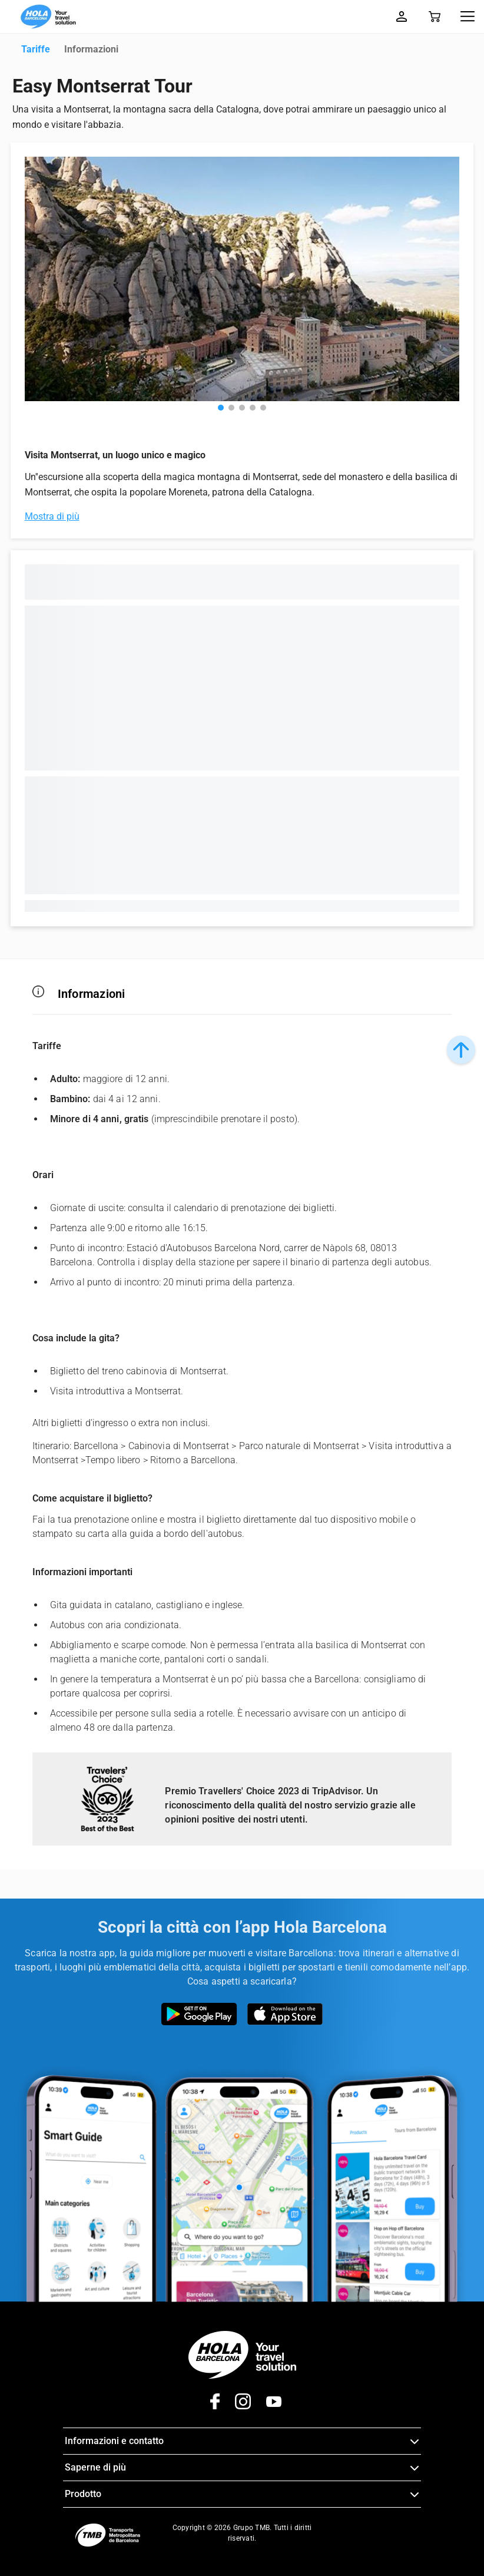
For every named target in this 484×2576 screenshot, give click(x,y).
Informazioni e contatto (114, 2440)
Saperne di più (95, 2467)
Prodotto (83, 2493)
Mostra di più (52, 516)
